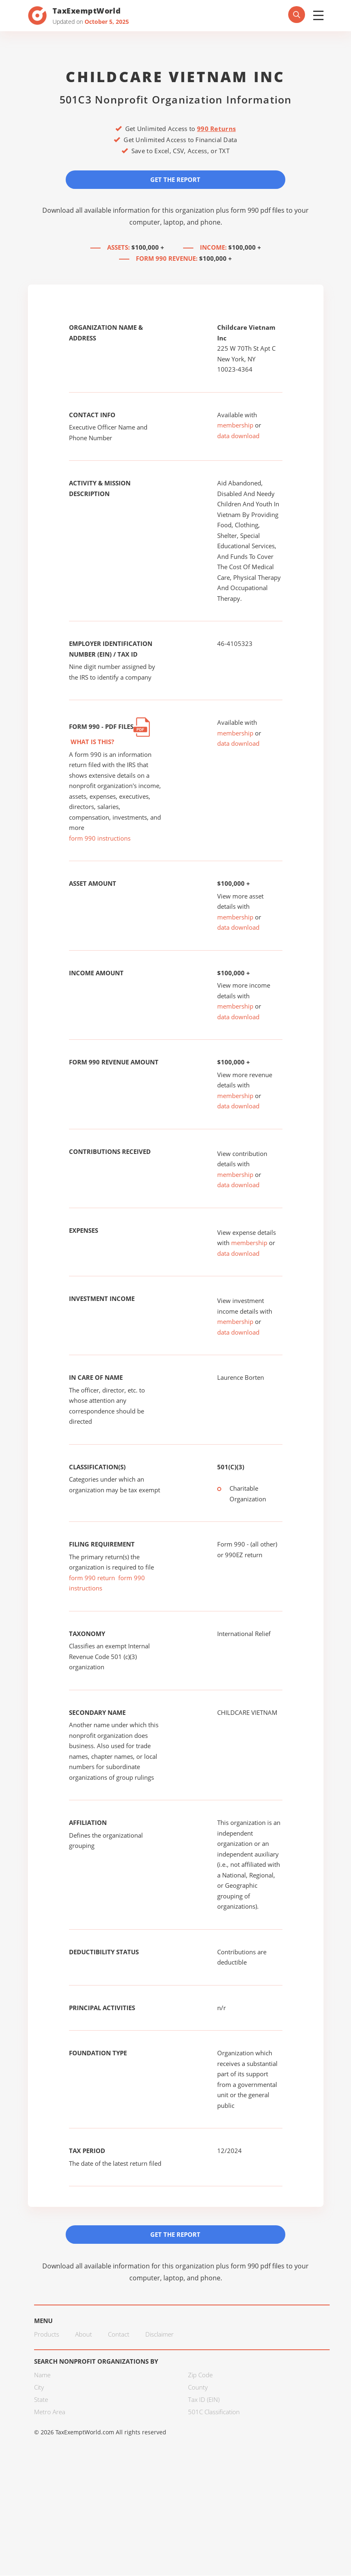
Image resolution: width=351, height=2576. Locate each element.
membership (235, 425)
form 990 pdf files (257, 210)
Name (42, 2375)
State (41, 2400)
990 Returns (216, 128)
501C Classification (214, 2412)
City (39, 2387)
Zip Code (200, 2375)
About (83, 2334)
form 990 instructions (100, 838)
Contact (118, 2334)
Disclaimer (159, 2334)
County (198, 2387)
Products (46, 2334)
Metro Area (49, 2412)
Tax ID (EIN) (204, 2400)
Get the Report (176, 179)
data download (238, 436)
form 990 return (92, 1578)
